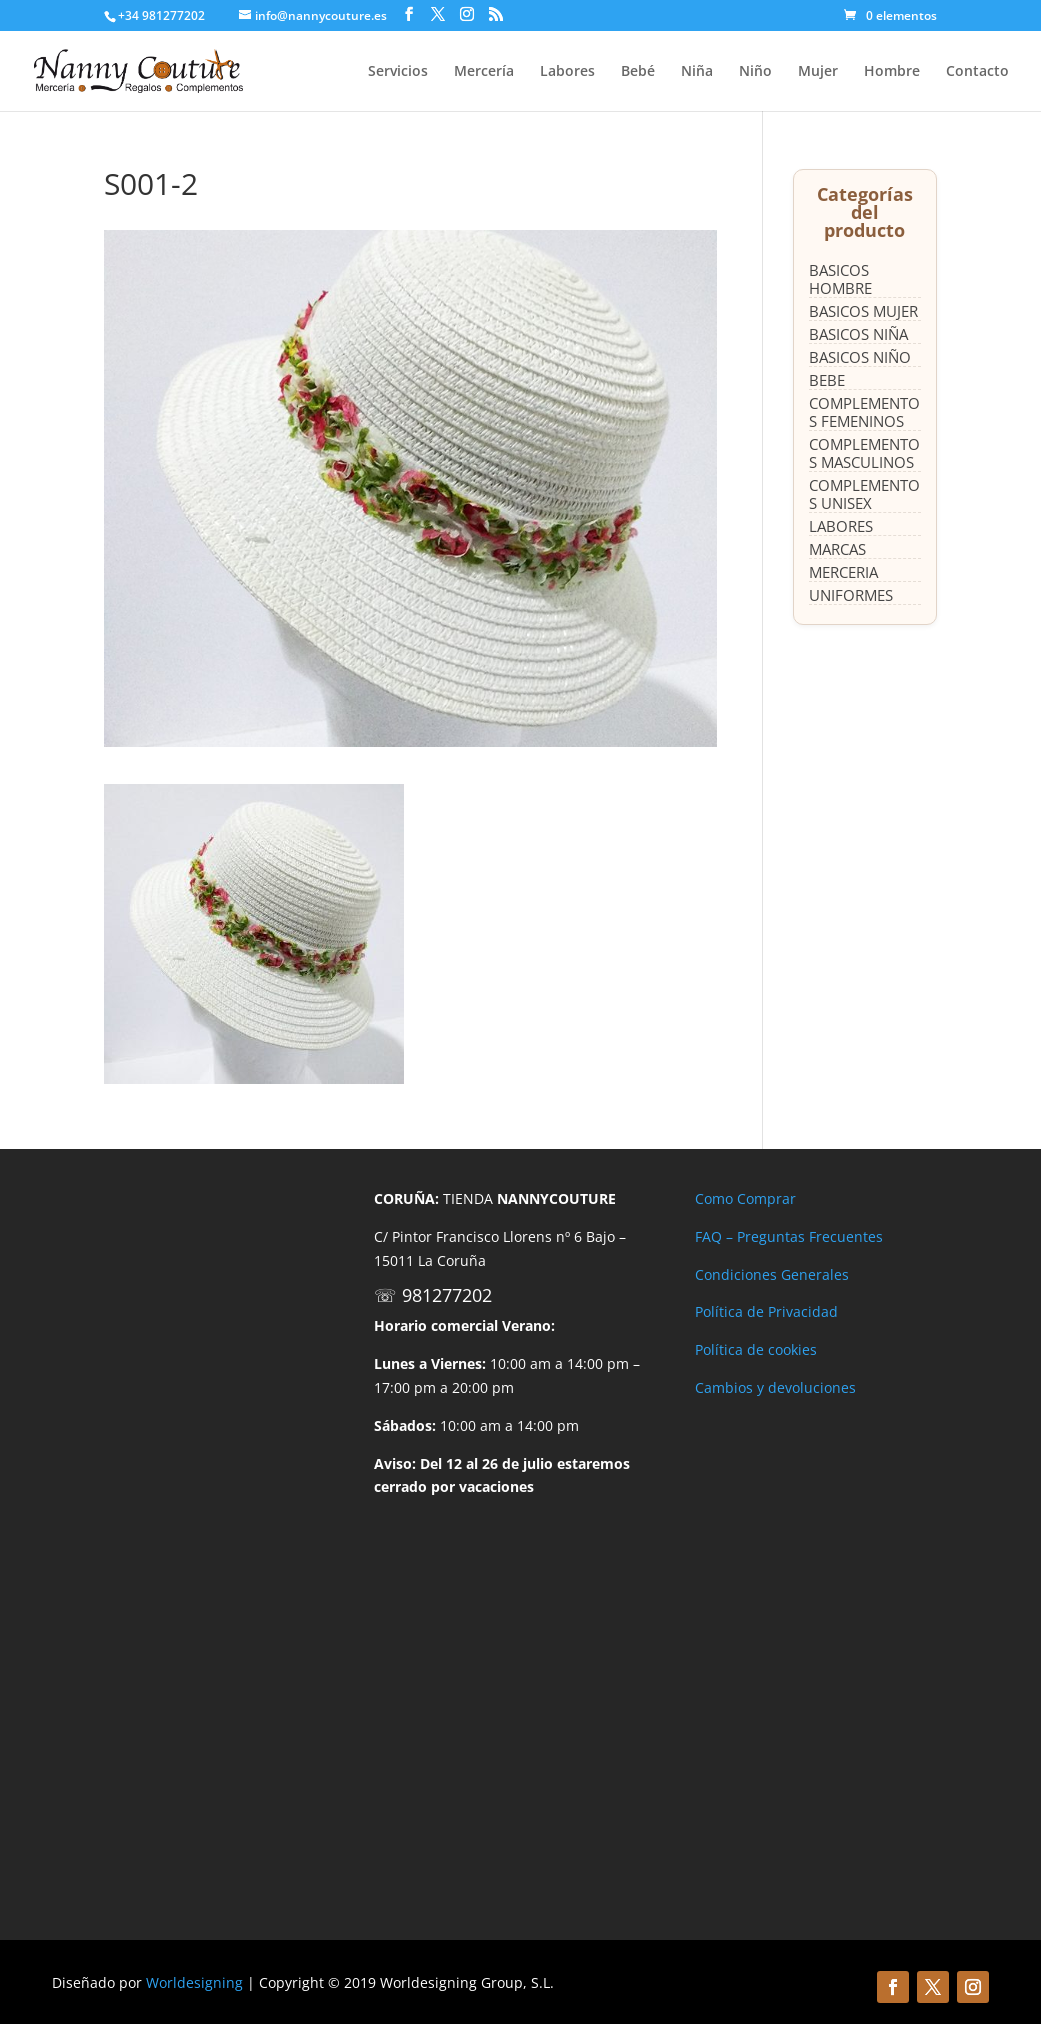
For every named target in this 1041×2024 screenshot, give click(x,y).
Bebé (638, 72)
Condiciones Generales (772, 1274)
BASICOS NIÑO (860, 357)
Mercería (484, 72)
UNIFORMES (851, 595)
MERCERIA (843, 572)
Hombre (892, 72)
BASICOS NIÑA (858, 334)
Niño (755, 72)
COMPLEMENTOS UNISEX (864, 494)
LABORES (841, 526)
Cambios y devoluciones (775, 1387)
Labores (567, 72)
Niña (697, 72)
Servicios (398, 72)
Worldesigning (194, 1982)
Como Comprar (745, 1198)
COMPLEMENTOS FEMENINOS (864, 412)
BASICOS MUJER (863, 311)
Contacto (977, 72)
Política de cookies (756, 1349)
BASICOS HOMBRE (840, 279)
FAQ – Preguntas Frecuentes (789, 1236)
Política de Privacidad (766, 1311)
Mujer (818, 72)
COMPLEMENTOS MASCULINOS (864, 453)
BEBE (827, 380)
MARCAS (837, 549)
